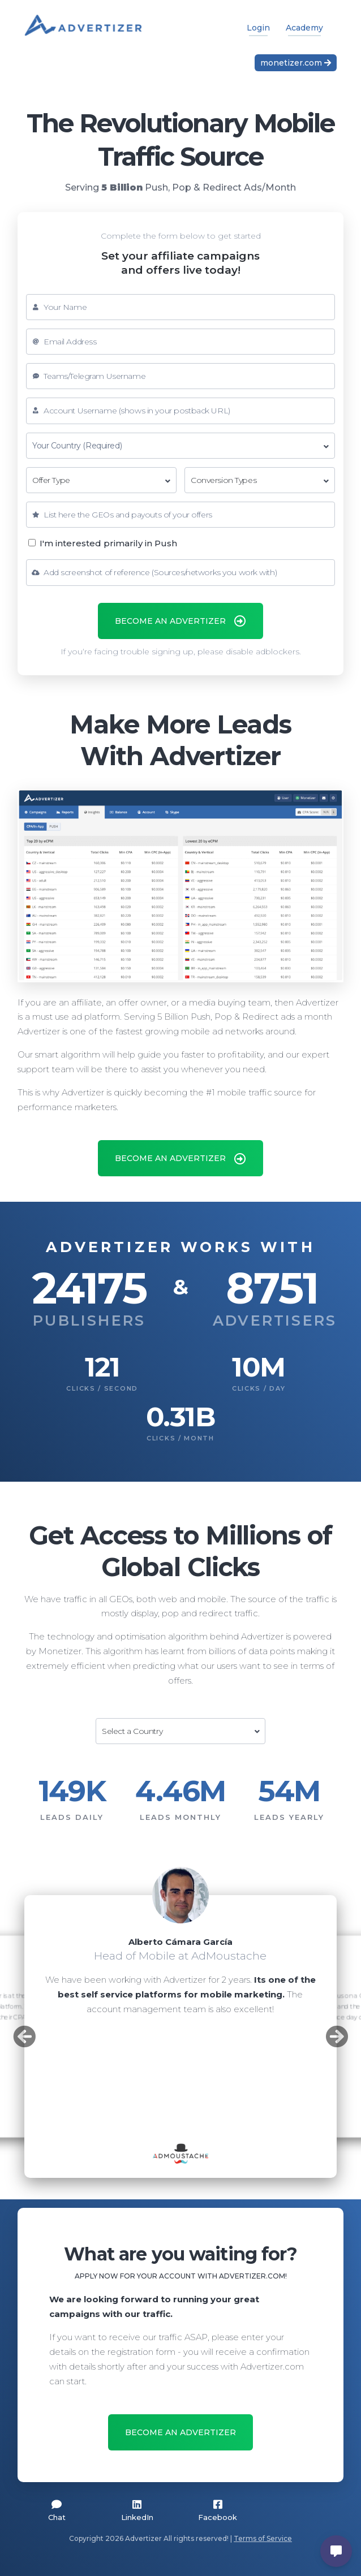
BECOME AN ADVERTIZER (180, 621)
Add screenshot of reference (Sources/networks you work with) (160, 572)
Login (258, 28)
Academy (304, 28)
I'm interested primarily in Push (102, 543)
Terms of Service (263, 2538)
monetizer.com (295, 63)
